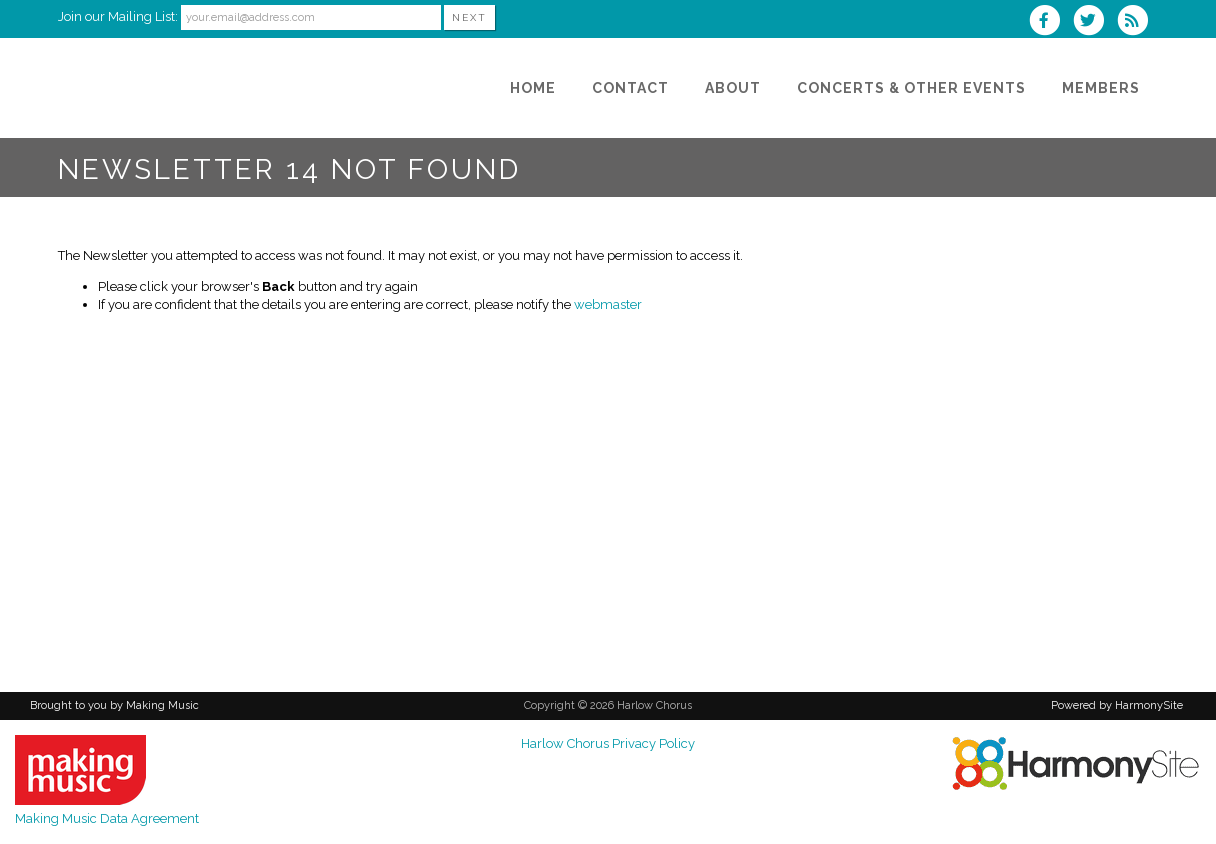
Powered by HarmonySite (1117, 705)
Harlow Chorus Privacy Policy (608, 743)
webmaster (608, 304)
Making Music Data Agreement (107, 818)
